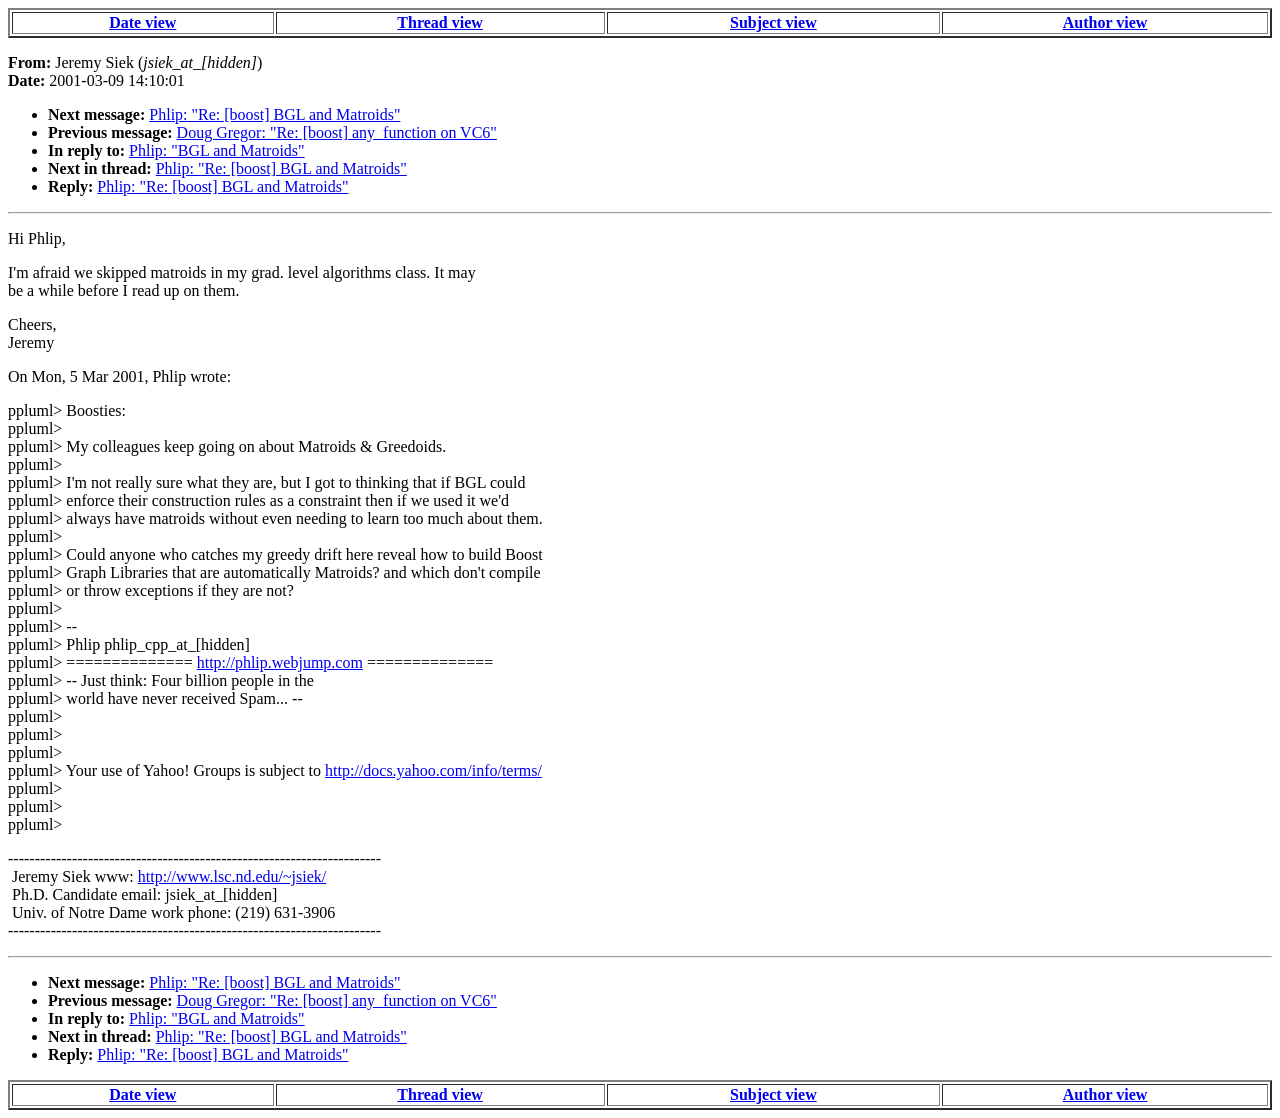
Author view (1105, 22)
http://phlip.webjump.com (280, 662)
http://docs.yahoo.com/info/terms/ (433, 770)
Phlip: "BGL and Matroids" (217, 150)
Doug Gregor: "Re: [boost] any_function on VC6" (337, 132)
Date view (142, 22)
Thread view (439, 22)
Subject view (773, 22)
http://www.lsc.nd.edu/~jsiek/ (232, 876)
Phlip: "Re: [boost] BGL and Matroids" (274, 114)
